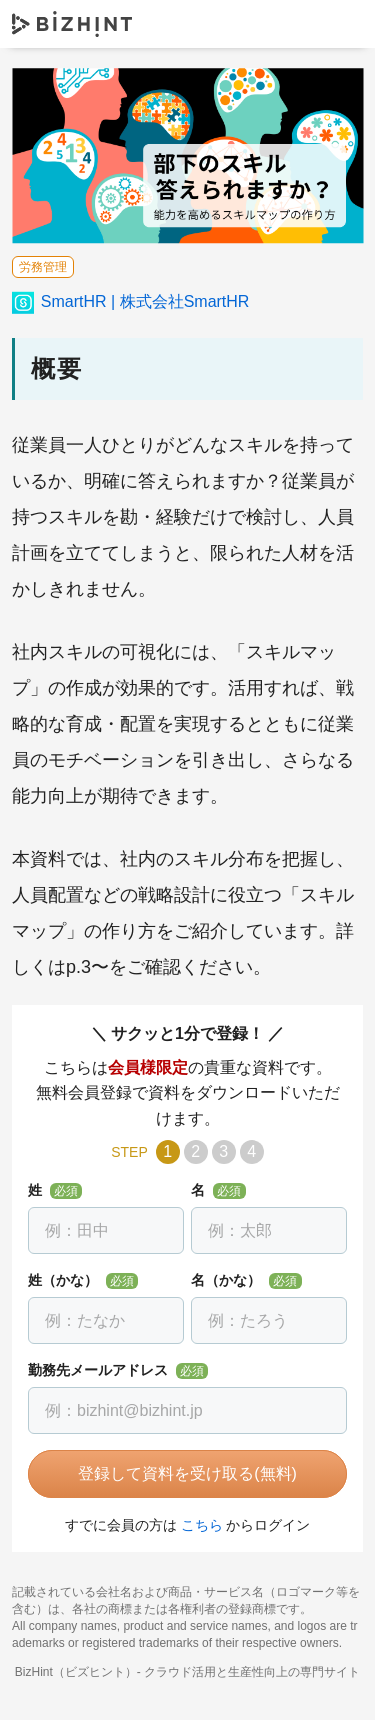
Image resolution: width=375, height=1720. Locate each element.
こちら (202, 1525)
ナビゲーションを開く (343, 23)
